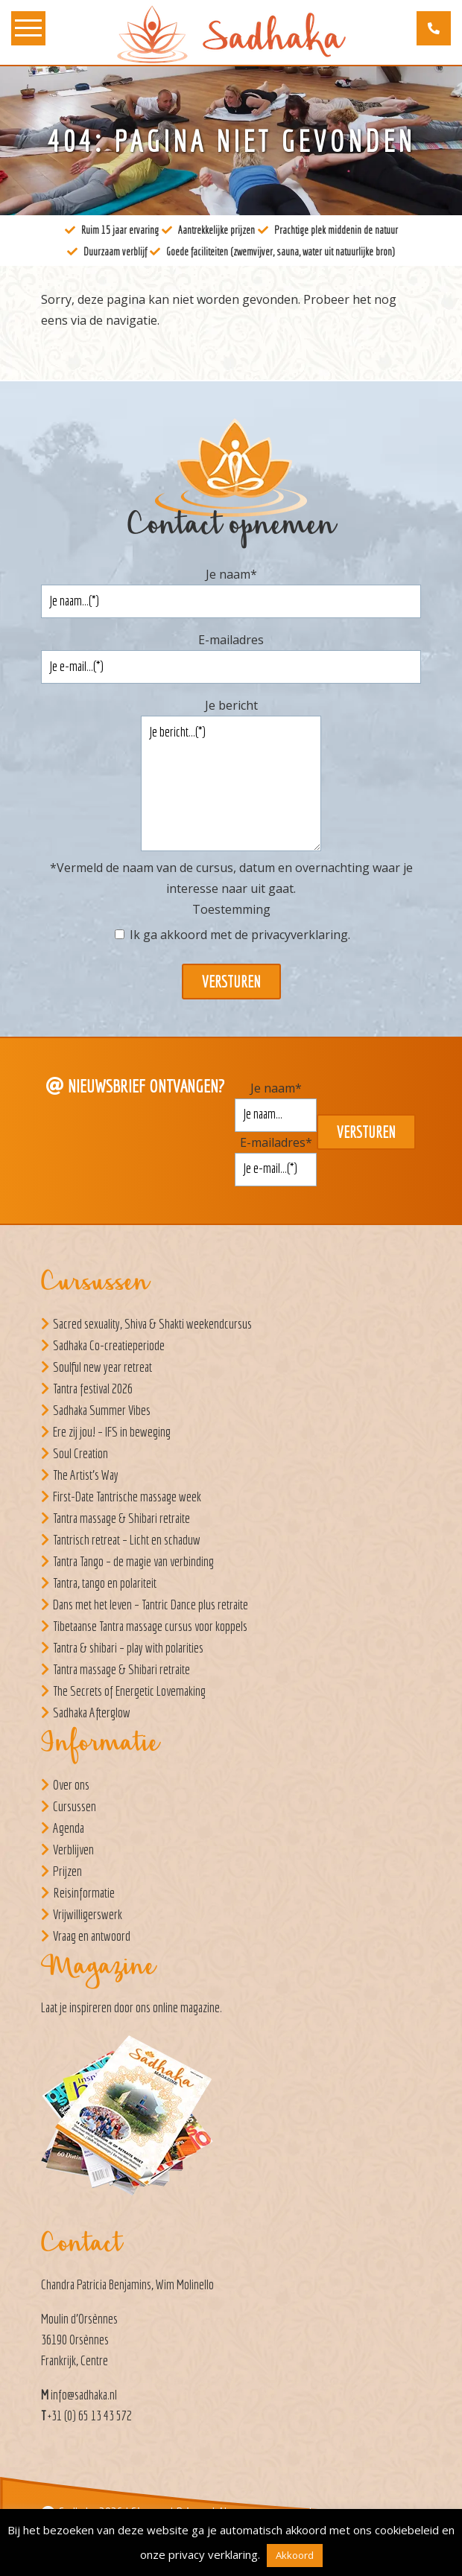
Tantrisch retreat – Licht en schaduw (126, 1540)
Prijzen (67, 1871)
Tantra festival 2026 (93, 1388)
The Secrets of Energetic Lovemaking (129, 1691)
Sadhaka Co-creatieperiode (109, 1345)
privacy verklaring (213, 2554)
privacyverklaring (299, 934)
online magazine (186, 2007)
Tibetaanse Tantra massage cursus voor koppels (150, 1626)
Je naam (231, 574)
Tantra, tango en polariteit (104, 1583)
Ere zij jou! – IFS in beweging (112, 1432)
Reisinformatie (84, 1893)
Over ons (71, 1785)
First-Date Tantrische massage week (127, 1496)
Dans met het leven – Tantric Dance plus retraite (150, 1604)
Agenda (68, 1828)
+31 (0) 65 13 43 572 (90, 2415)
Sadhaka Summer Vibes (102, 1410)
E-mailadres (231, 640)
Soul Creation (80, 1453)
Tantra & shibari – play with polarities (128, 1648)
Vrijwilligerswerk (87, 1914)
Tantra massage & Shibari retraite (121, 1518)
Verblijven (73, 1849)
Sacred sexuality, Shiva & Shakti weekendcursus (152, 1324)
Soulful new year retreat (102, 1367)
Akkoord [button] (295, 2555)
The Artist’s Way (85, 1475)
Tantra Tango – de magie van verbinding (133, 1561)
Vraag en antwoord (91, 1936)
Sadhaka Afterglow (91, 1712)
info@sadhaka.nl (84, 2394)
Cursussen (74, 1806)
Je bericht (231, 705)
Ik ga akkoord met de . (240, 934)
